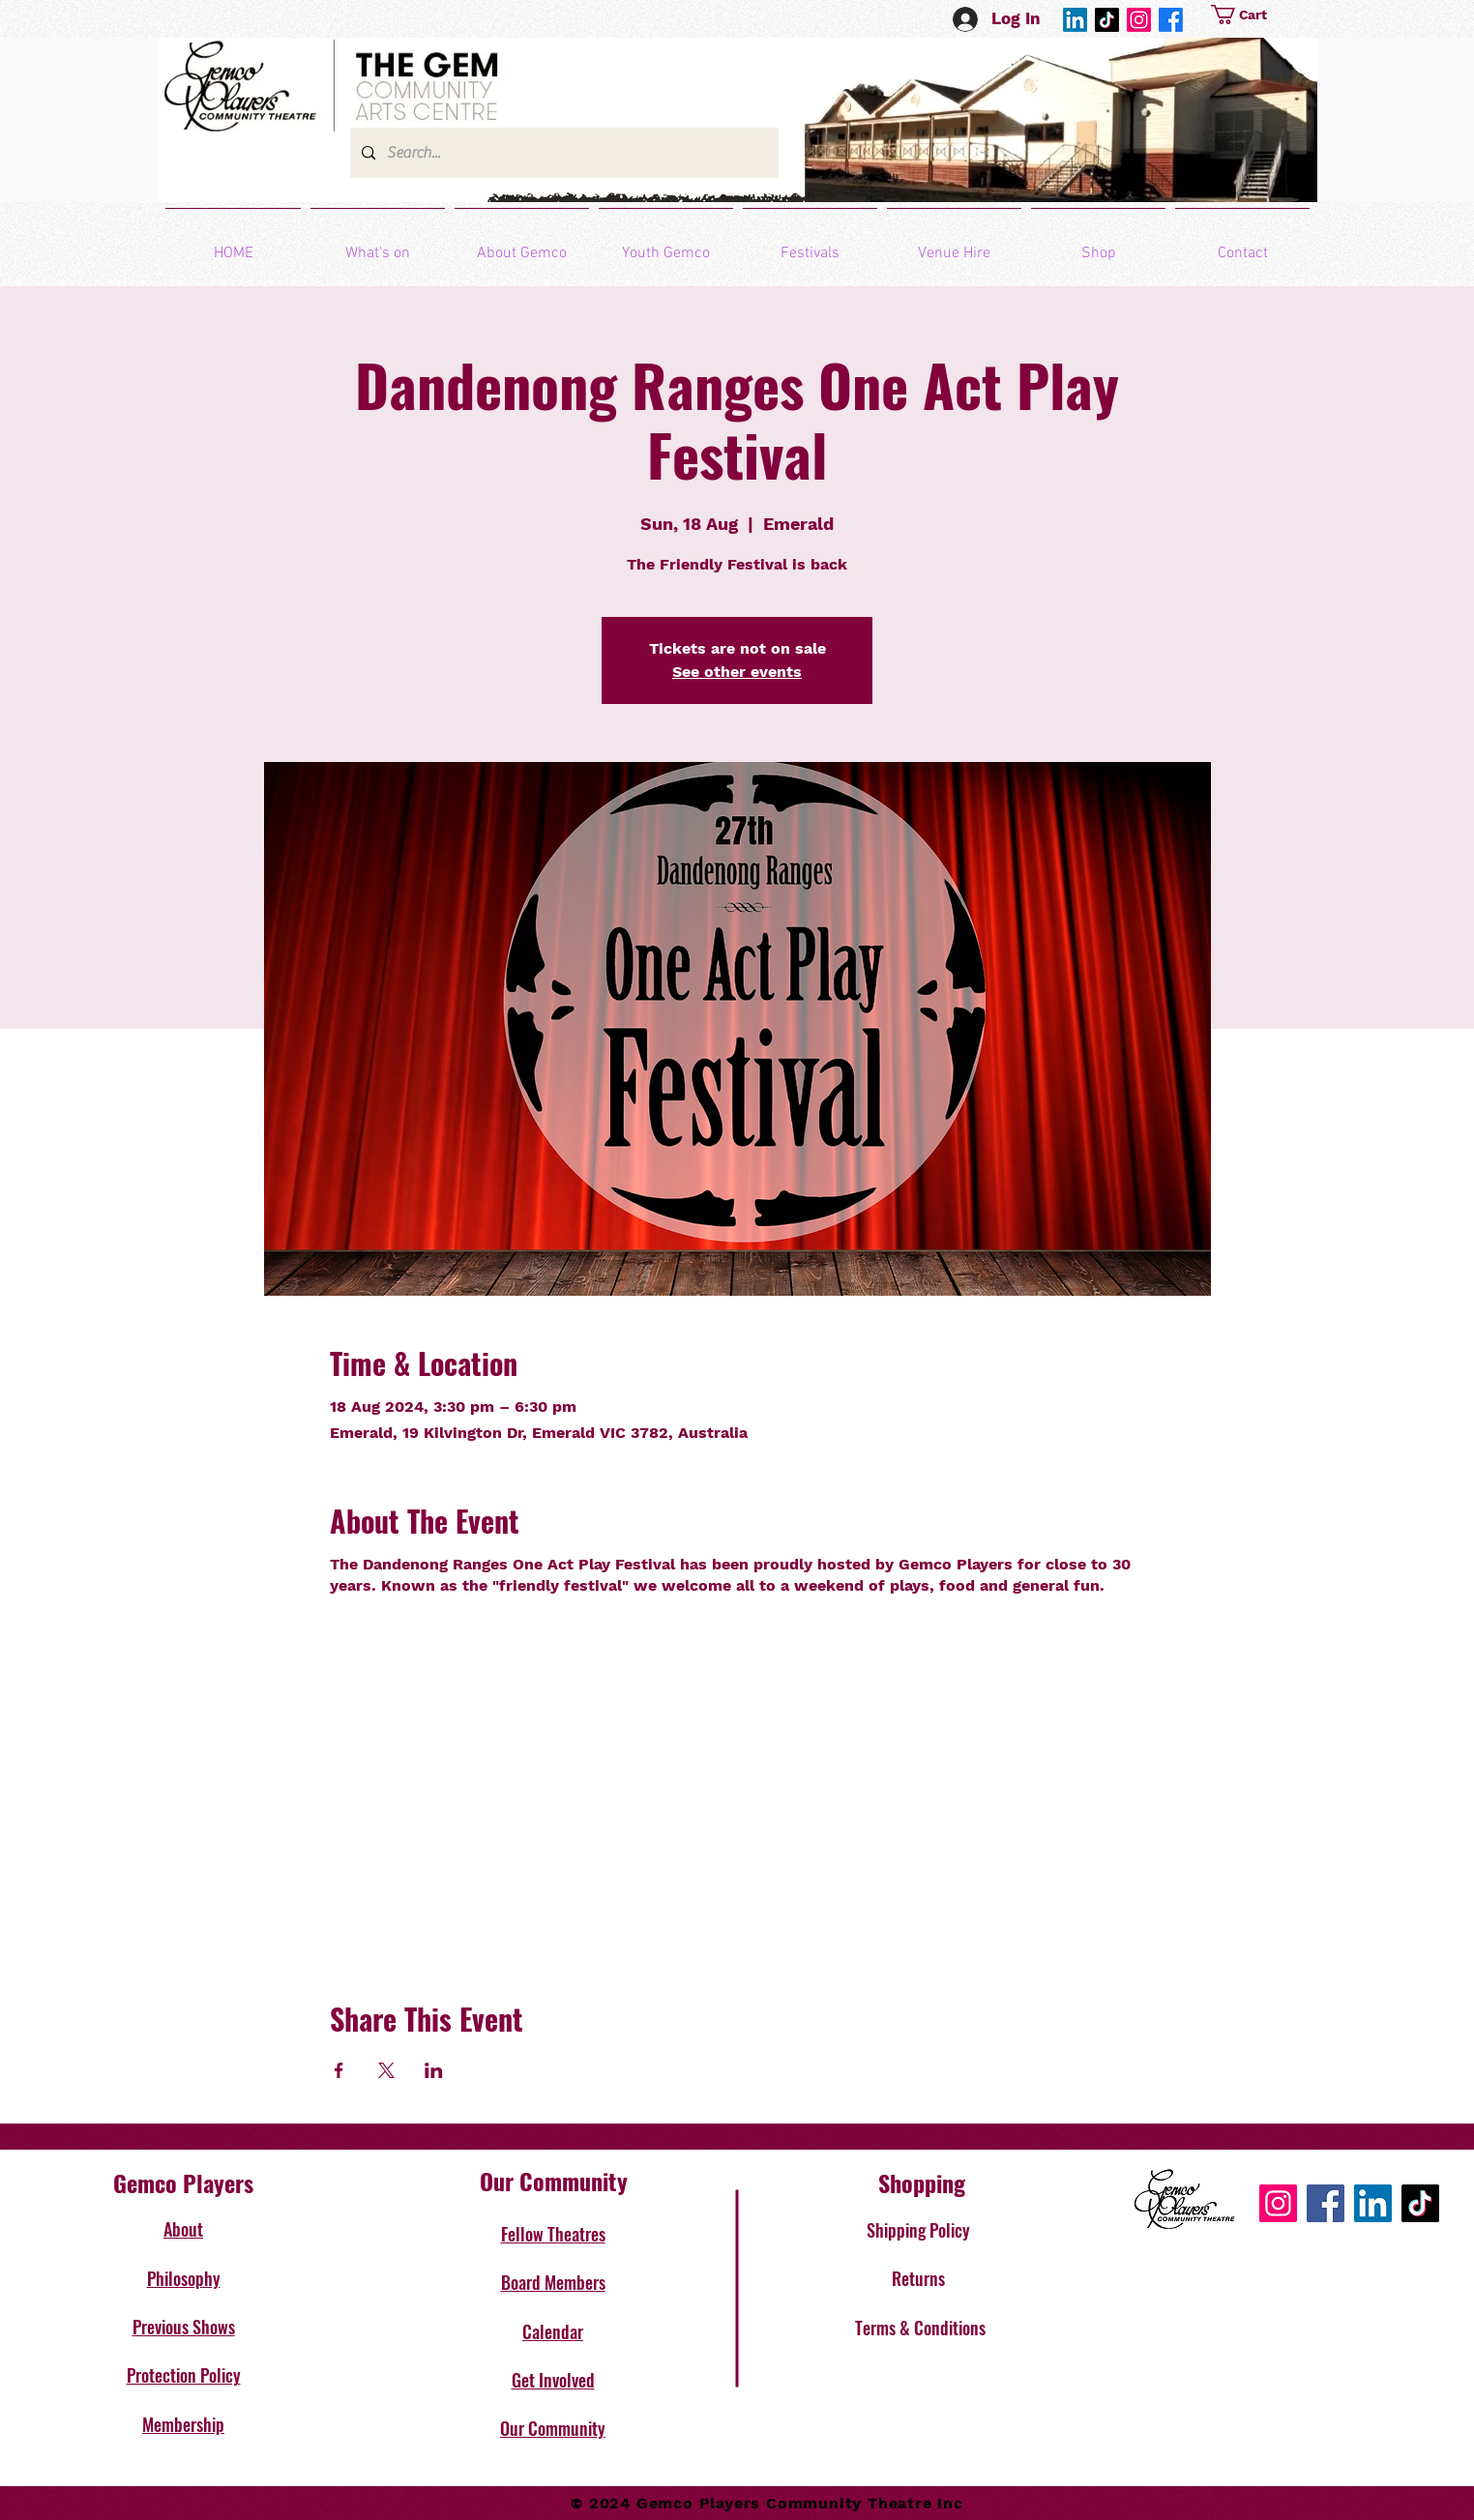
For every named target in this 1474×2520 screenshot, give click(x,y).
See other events (737, 671)
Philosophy (184, 2278)
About (183, 2229)
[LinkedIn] (1075, 20)
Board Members (553, 2282)
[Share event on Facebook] (339, 2070)
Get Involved (553, 2379)
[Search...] (562, 153)
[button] (1262, 14)
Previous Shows (184, 2326)
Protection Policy (184, 2375)
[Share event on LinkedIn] (434, 2070)
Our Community (552, 2428)
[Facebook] (1171, 20)
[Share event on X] (386, 2070)
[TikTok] (1107, 20)
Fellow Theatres (553, 2233)
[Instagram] (1139, 20)
